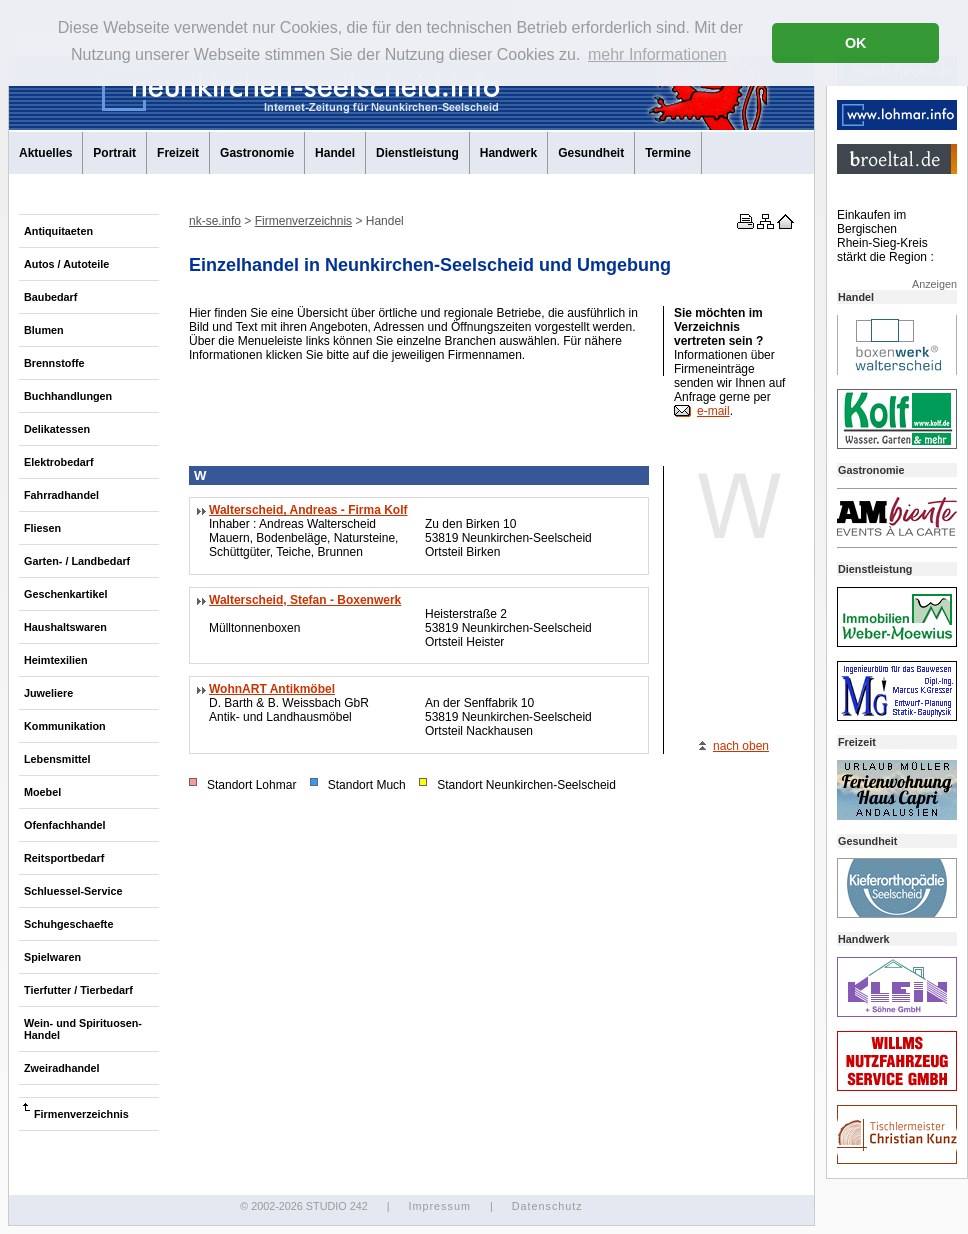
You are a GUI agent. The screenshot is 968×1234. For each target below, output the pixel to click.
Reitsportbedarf (64, 858)
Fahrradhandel (61, 495)
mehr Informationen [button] (657, 54)
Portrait (114, 153)
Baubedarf (50, 297)
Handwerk (508, 153)
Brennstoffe (54, 363)
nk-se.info (215, 221)
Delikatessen (57, 429)
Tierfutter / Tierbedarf (78, 990)
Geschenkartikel (65, 594)
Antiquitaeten (58, 231)
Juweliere (48, 693)
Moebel (42, 792)
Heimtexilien (56, 660)
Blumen (44, 330)
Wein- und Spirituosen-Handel (83, 1029)
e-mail (713, 411)
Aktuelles (45, 153)
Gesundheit (591, 153)
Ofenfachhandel (65, 825)
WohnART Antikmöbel (272, 689)
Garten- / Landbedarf (77, 561)
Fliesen (42, 528)
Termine (668, 153)
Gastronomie (257, 153)
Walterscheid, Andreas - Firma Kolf (308, 510)
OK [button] (856, 43)
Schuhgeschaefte (68, 924)
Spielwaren (52, 957)
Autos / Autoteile (66, 264)
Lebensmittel (57, 759)
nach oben (741, 746)
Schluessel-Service (73, 891)
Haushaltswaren (65, 627)
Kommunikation (65, 726)
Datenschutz (547, 1206)
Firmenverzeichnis (81, 1114)
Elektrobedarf (59, 462)
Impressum (439, 1206)
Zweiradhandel (62, 1068)
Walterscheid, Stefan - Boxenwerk (305, 600)
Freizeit (178, 153)
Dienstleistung (417, 153)
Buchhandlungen (68, 396)
